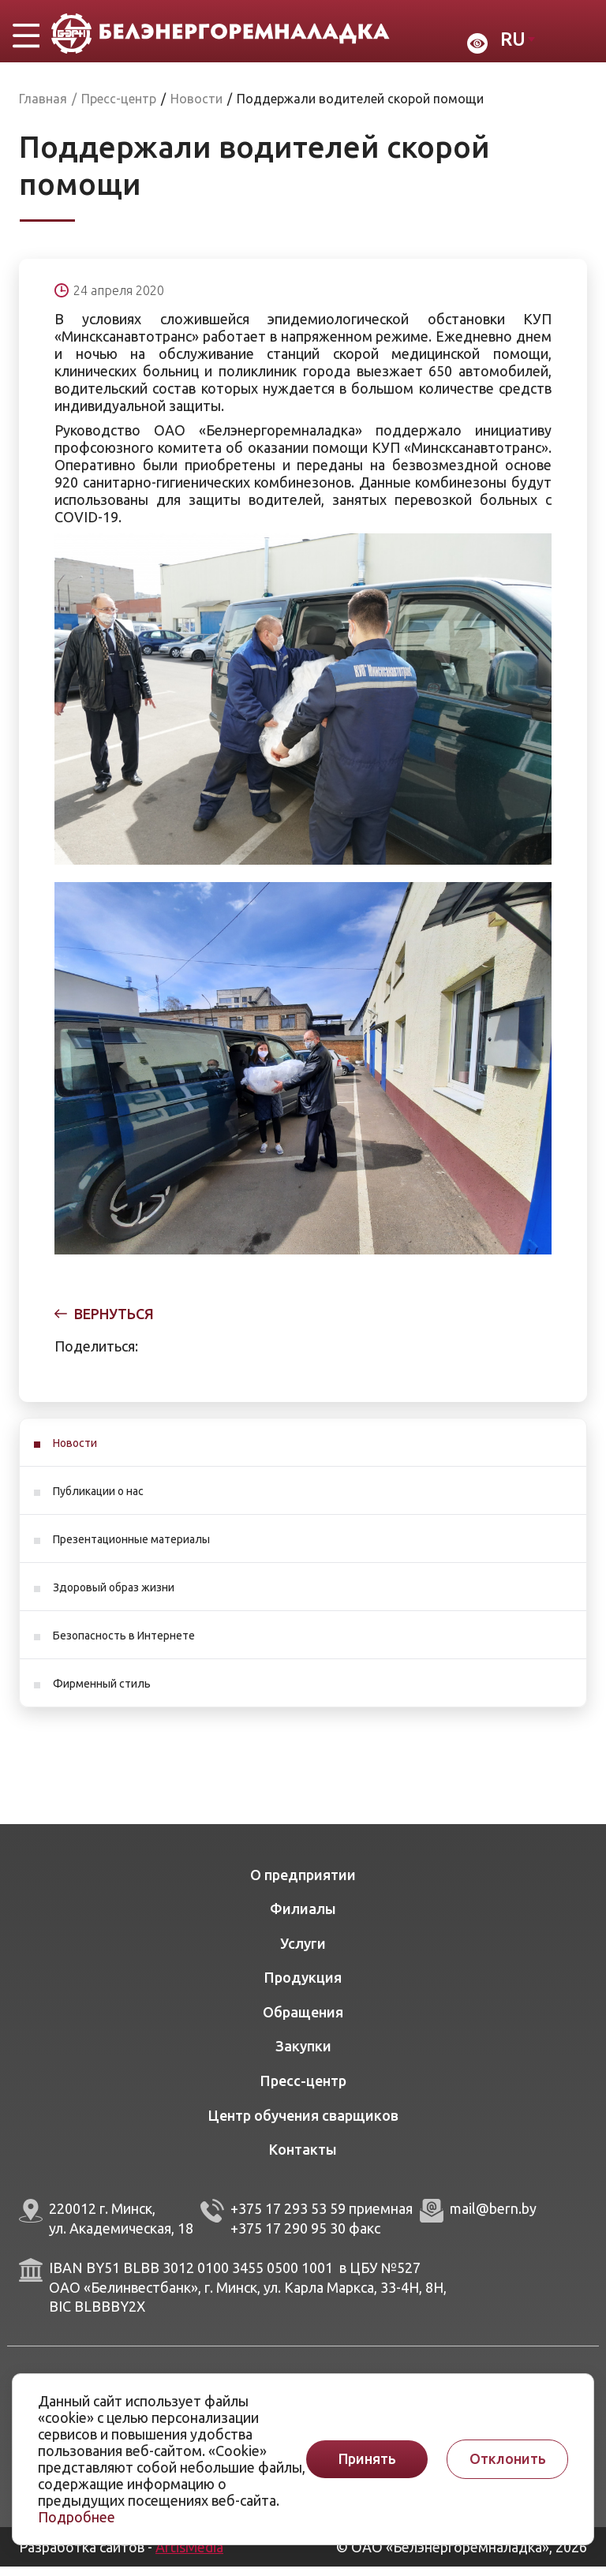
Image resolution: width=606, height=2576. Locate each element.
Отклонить (507, 2458)
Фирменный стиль (102, 1693)
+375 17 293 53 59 (288, 2218)
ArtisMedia (189, 2556)
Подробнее (76, 2517)
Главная (43, 108)
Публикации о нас (98, 1500)
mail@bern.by (493, 2218)
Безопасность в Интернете (124, 1645)
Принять (367, 2458)
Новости (75, 1452)
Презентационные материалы (131, 1548)
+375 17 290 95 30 (288, 2237)
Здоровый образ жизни (113, 1597)
